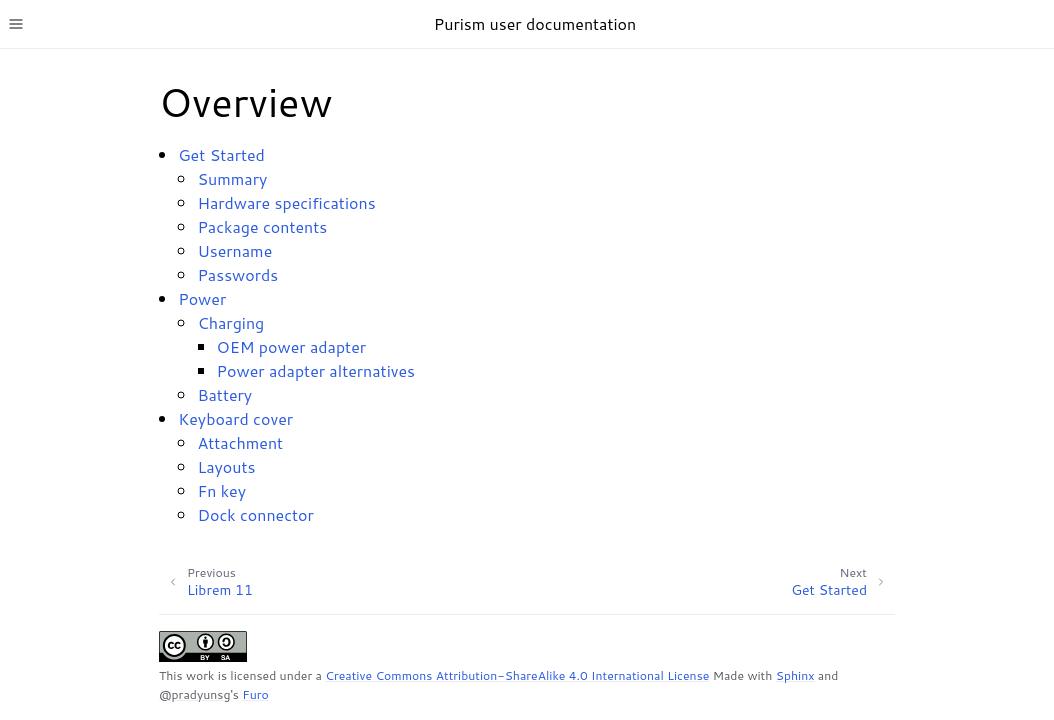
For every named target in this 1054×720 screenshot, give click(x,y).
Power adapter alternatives (316, 370)
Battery (224, 394)
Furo (255, 694)
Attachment (240, 442)
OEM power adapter (291, 346)
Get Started (221, 154)
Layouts (226, 466)
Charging (230, 322)
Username (234, 250)
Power (202, 298)
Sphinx (795, 675)
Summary (232, 178)
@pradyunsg (194, 694)
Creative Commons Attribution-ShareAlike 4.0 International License (517, 675)
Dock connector (255, 514)
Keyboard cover (235, 418)
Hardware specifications (286, 202)
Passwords (237, 274)
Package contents (262, 226)
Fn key (221, 490)
